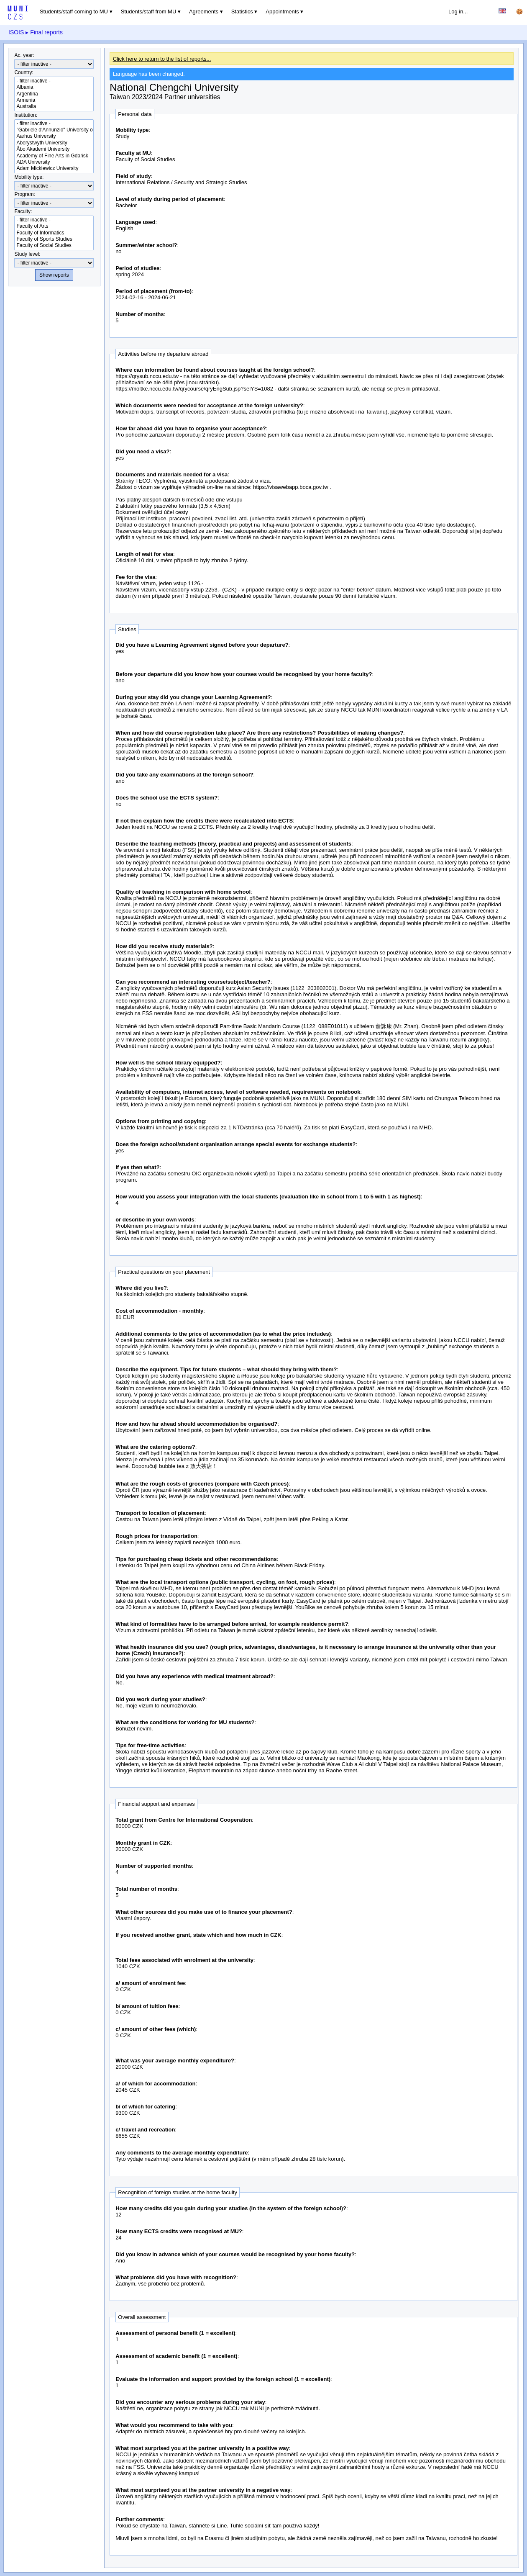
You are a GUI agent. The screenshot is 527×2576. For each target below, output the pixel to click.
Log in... (458, 11)
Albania (53, 87)
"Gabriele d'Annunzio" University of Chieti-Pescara (53, 130)
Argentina (53, 94)
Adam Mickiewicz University (53, 168)
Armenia (53, 100)
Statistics (242, 11)
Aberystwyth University (53, 143)
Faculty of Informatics (53, 233)
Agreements (203, 11)
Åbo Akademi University (53, 149)
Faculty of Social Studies (53, 245)
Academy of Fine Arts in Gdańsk (53, 156)
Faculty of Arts (53, 226)
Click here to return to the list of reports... (162, 59)
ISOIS (16, 32)
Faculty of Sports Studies (53, 239)
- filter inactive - (53, 81)
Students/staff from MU (149, 11)
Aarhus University (53, 136)
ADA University (53, 162)
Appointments (282, 11)
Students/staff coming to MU (74, 11)
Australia (53, 106)
